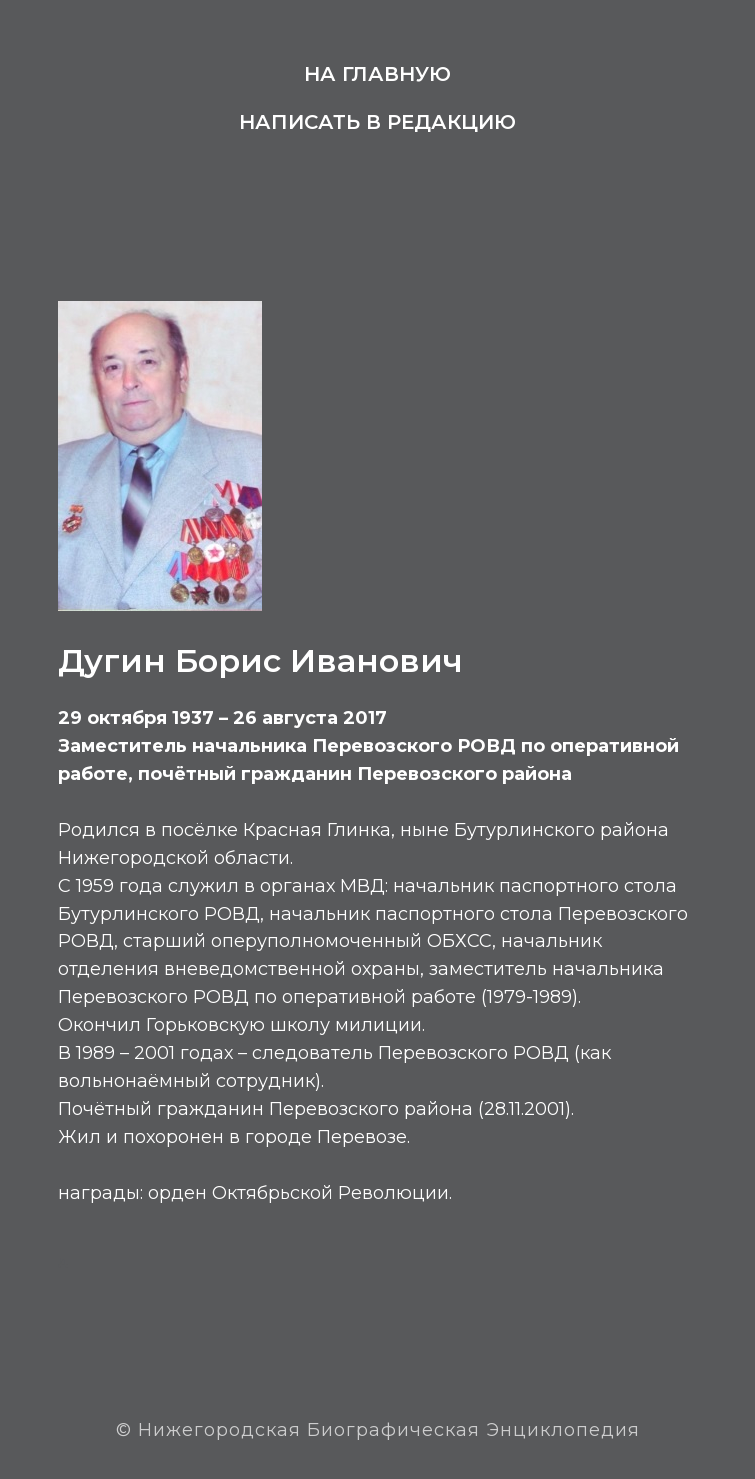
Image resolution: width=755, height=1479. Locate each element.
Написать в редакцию (377, 122)
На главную (377, 74)
